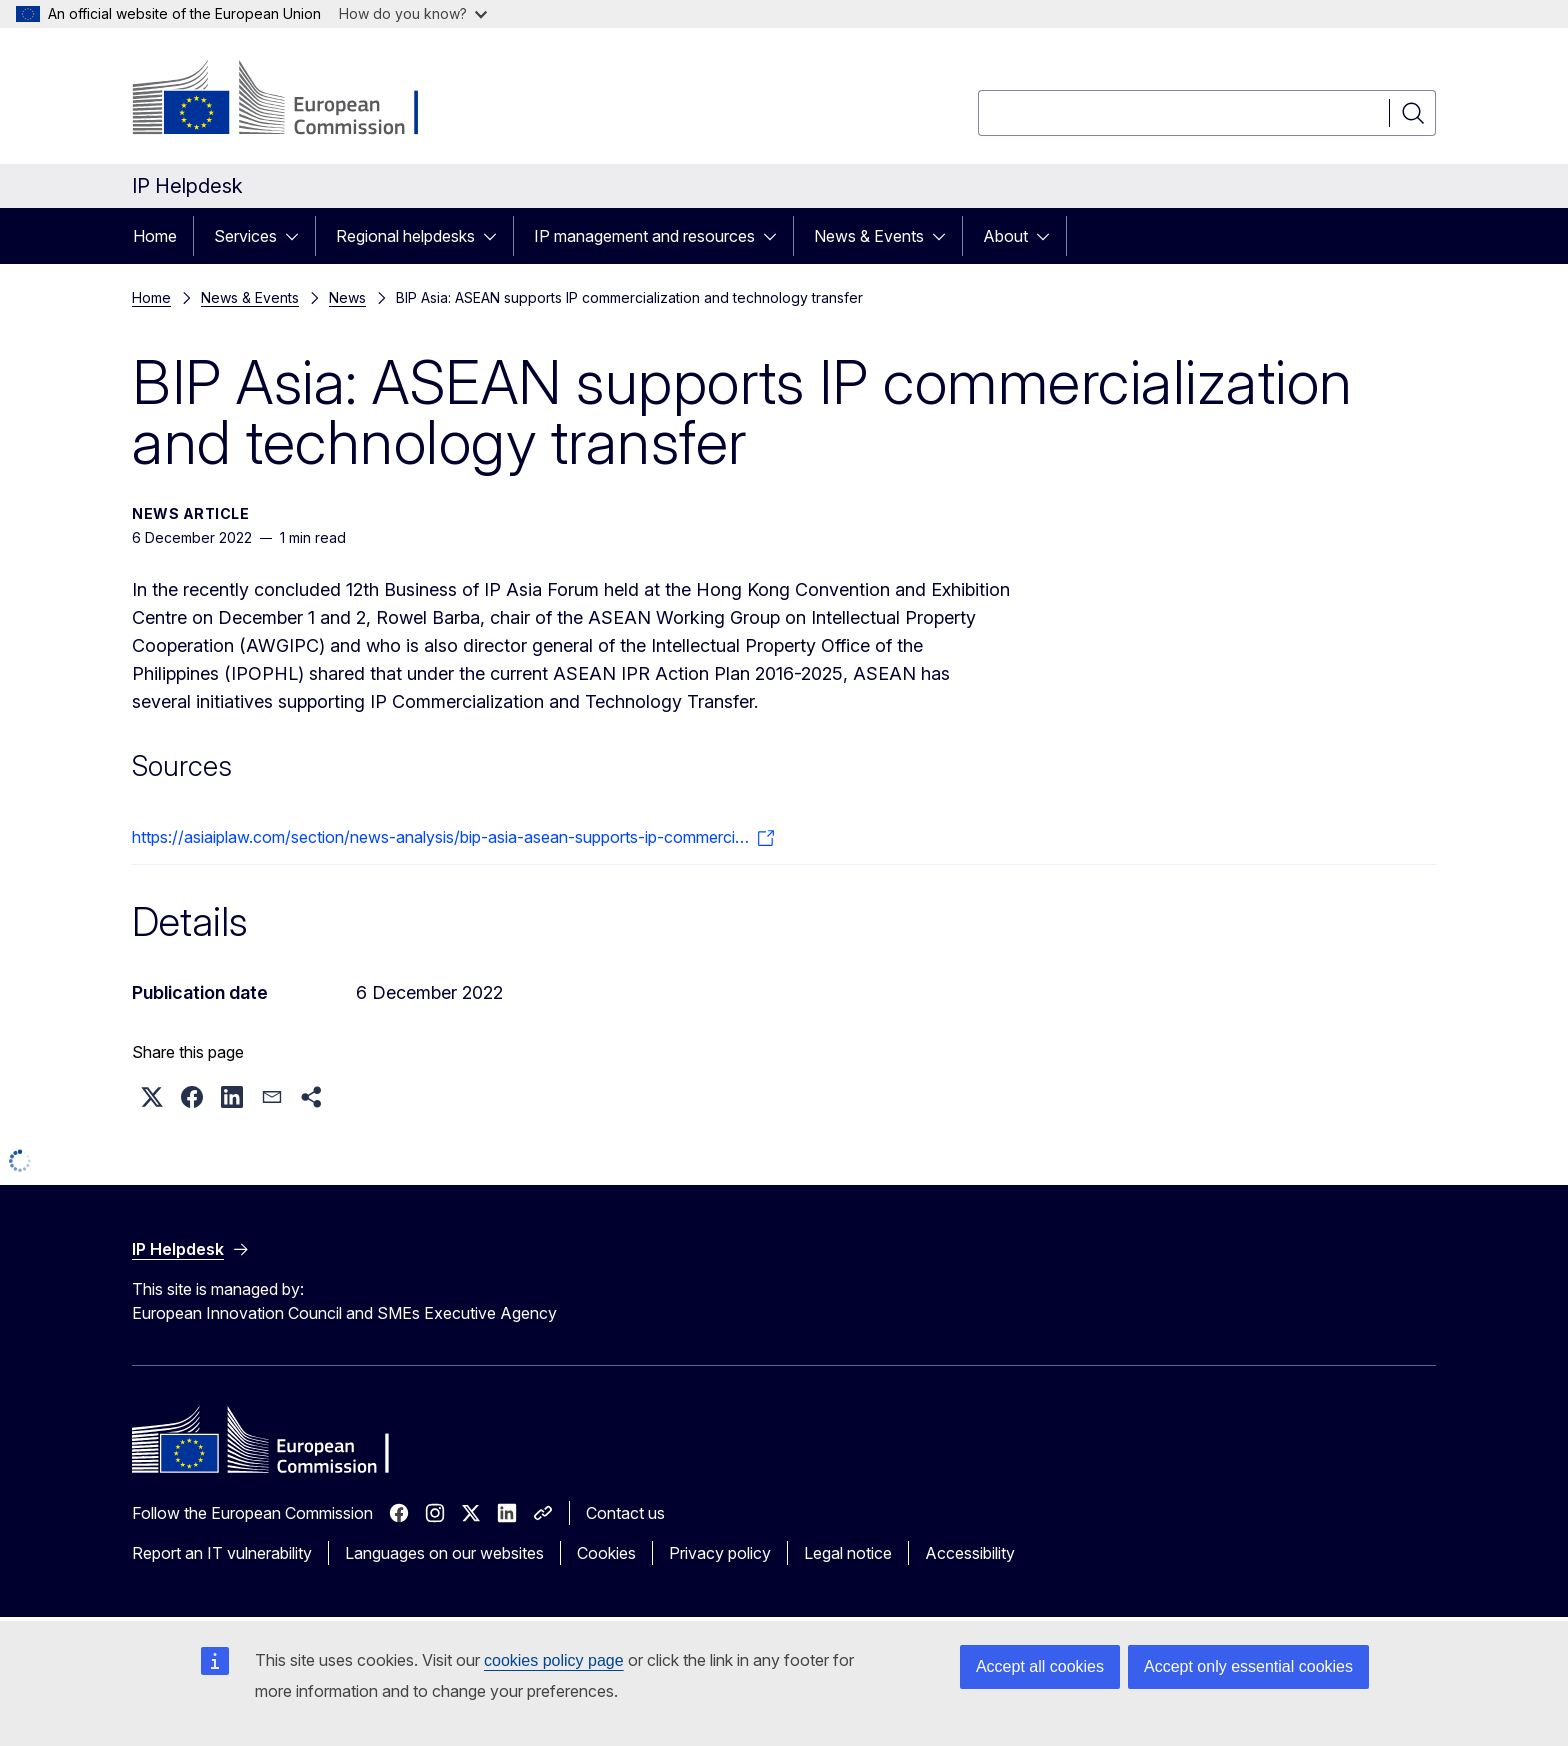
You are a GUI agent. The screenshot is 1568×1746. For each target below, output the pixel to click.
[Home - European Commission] (293, 100)
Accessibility (970, 1553)
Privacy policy (720, 1553)
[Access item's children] (298, 236)
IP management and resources (644, 236)
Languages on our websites (444, 1553)
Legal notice (848, 1553)
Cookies (606, 1553)
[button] (152, 1097)
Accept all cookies (1040, 1666)
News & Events (869, 236)
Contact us (625, 1513)
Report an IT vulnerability (222, 1553)
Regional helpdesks (405, 236)
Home (155, 236)
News (347, 297)
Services (245, 236)
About (1005, 236)
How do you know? (413, 13)
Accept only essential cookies (1248, 1666)
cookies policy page (554, 1660)
